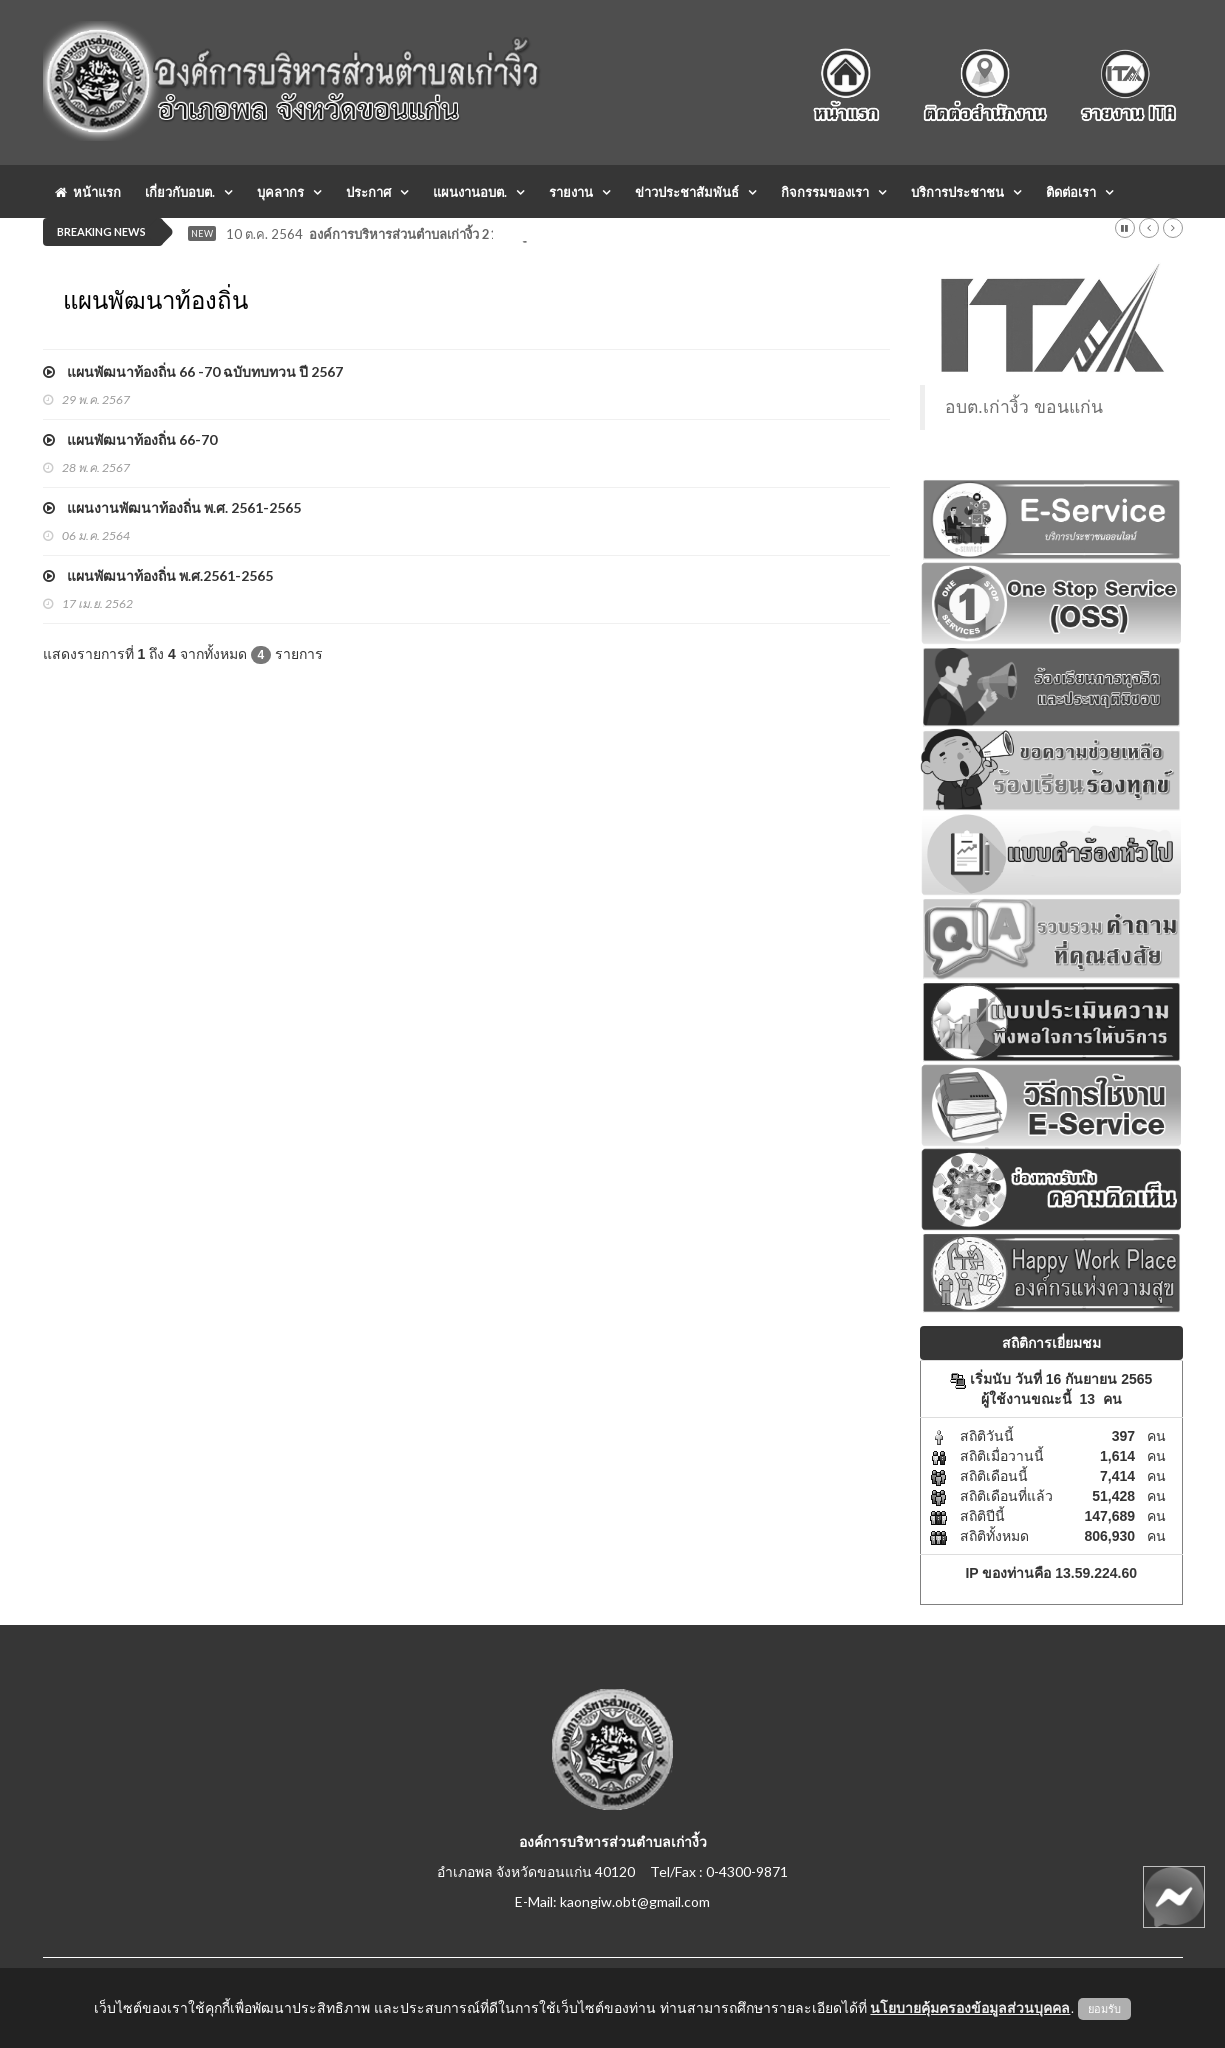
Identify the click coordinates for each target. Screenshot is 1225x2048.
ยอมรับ (1104, 2009)
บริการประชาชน (957, 192)
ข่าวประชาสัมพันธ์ (687, 192)
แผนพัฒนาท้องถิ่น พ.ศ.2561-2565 (158, 575)
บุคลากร (280, 192)
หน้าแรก (88, 192)
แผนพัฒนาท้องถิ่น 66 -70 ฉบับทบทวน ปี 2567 (193, 371)
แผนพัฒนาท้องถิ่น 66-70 (130, 439)
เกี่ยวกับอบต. (180, 192)
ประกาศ (368, 192)
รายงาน (571, 192)
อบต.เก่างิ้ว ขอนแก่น (1024, 407)
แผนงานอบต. (470, 192)
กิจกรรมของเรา (825, 192)
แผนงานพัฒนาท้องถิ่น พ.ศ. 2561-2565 (172, 507)
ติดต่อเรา (1071, 192)
